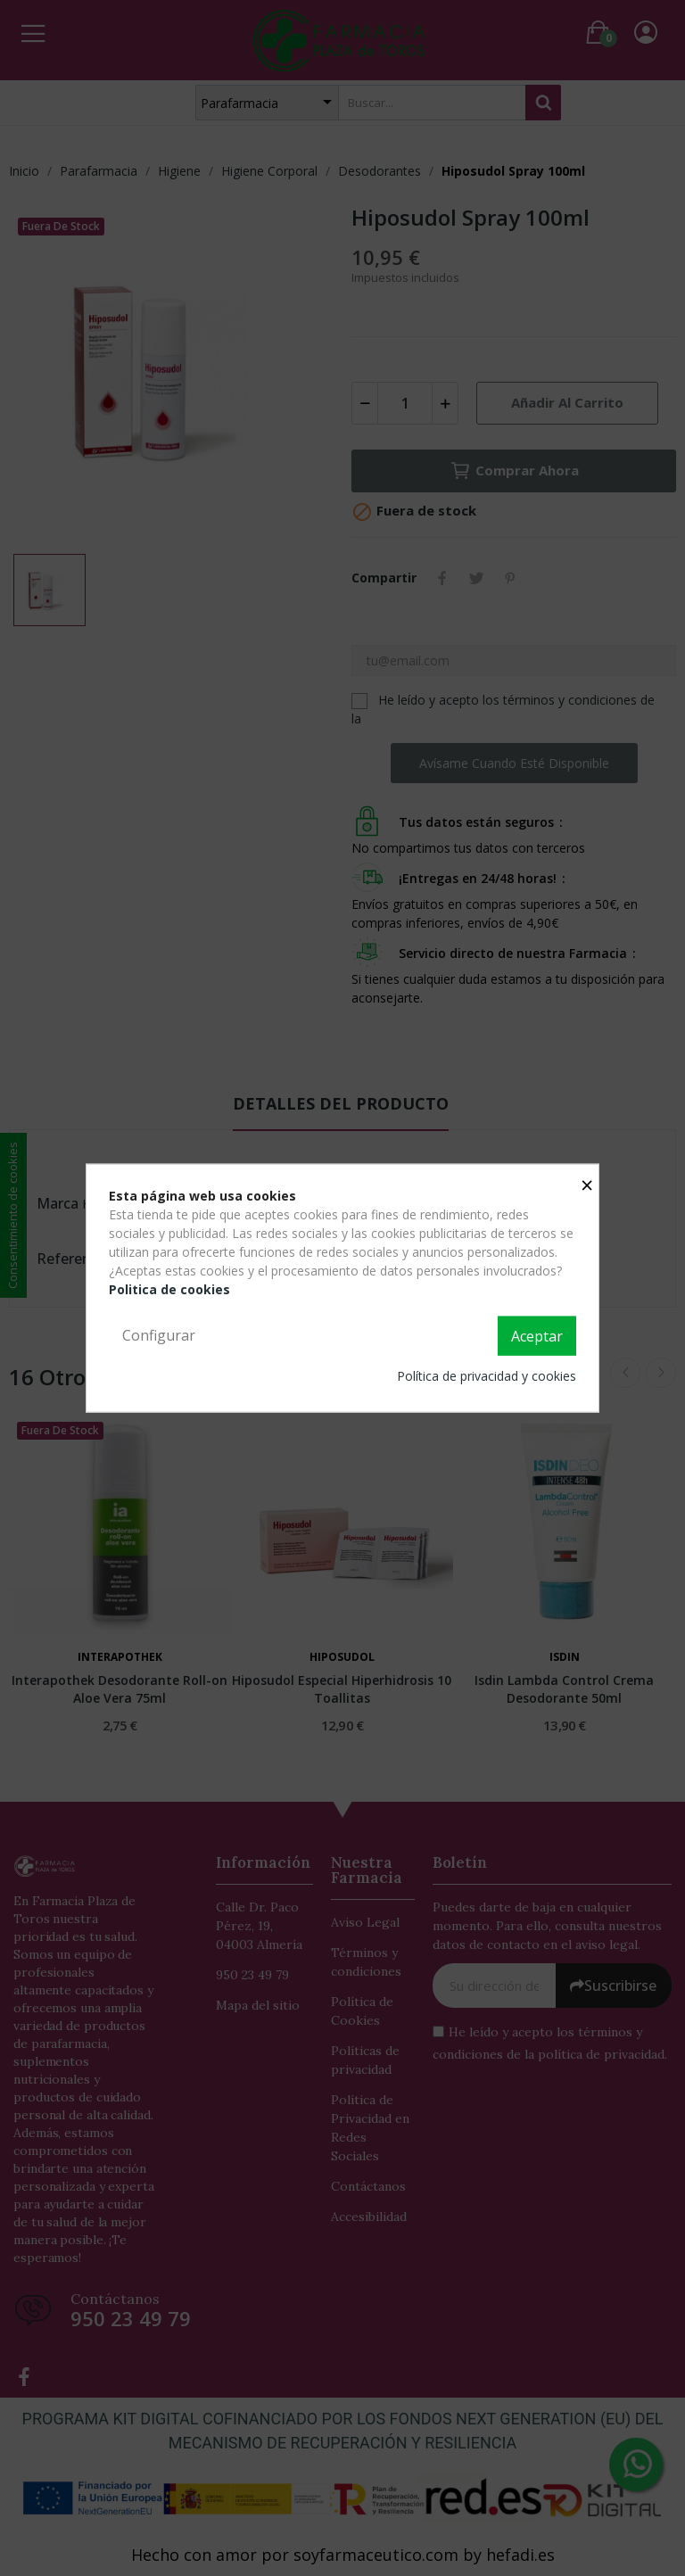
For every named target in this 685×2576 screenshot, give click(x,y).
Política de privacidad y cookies (486, 1374)
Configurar (158, 1335)
